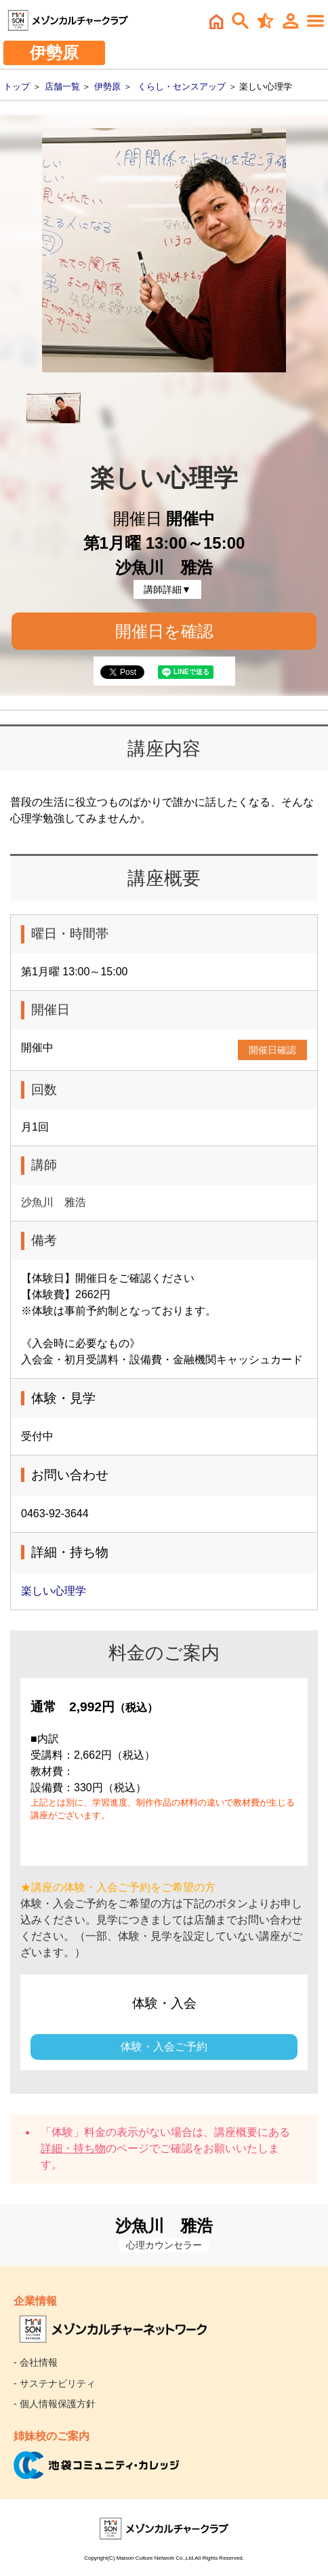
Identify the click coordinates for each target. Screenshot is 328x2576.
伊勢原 (107, 86)
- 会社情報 (36, 2362)
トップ (16, 86)
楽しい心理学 (53, 1591)
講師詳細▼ (167, 589)
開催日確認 (272, 1050)
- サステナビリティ (55, 2383)
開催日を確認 (164, 631)
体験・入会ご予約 (164, 2046)
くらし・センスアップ (182, 86)
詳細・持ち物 (73, 2148)
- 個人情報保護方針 (55, 2403)
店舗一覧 (62, 86)
